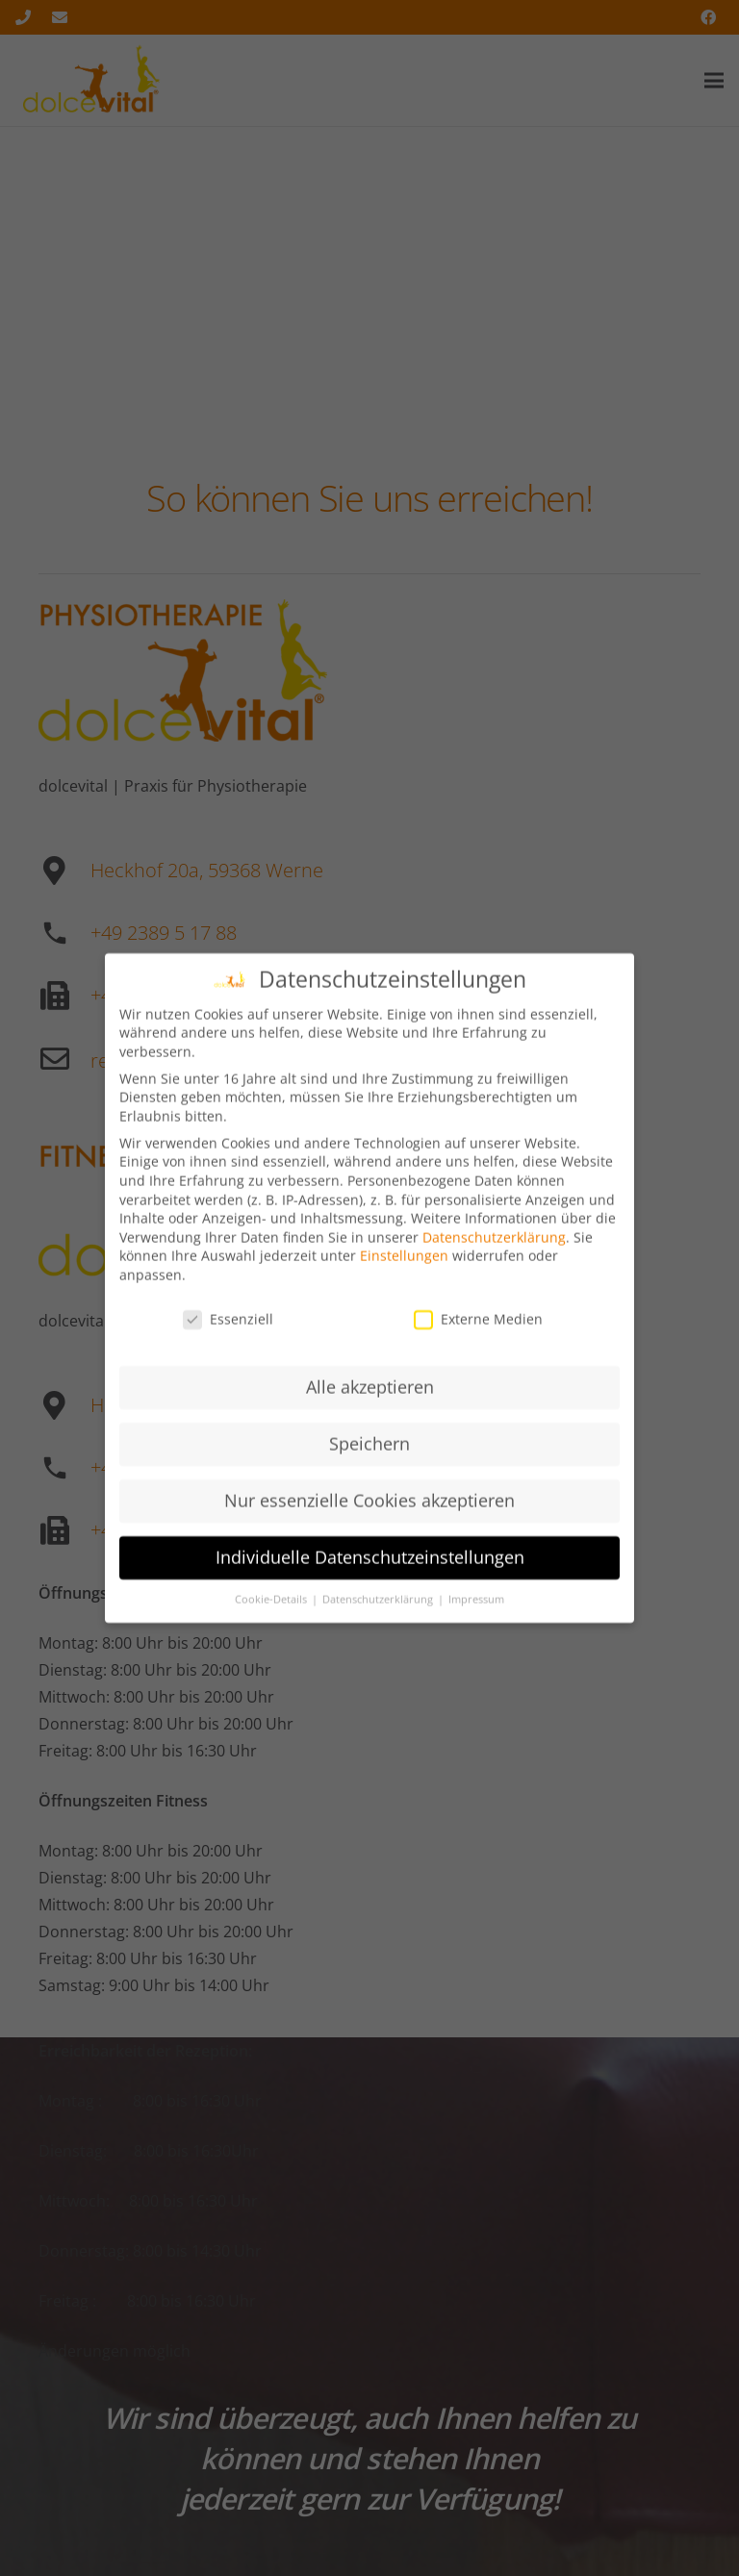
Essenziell (228, 1335)
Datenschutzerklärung (494, 1254)
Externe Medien (478, 1335)
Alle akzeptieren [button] (370, 1403)
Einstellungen (404, 1272)
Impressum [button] (476, 1615)
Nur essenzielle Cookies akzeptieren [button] (369, 1516)
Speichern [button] (369, 1460)
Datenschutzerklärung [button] (379, 1615)
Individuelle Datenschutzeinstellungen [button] (370, 1573)
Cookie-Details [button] (272, 1615)
